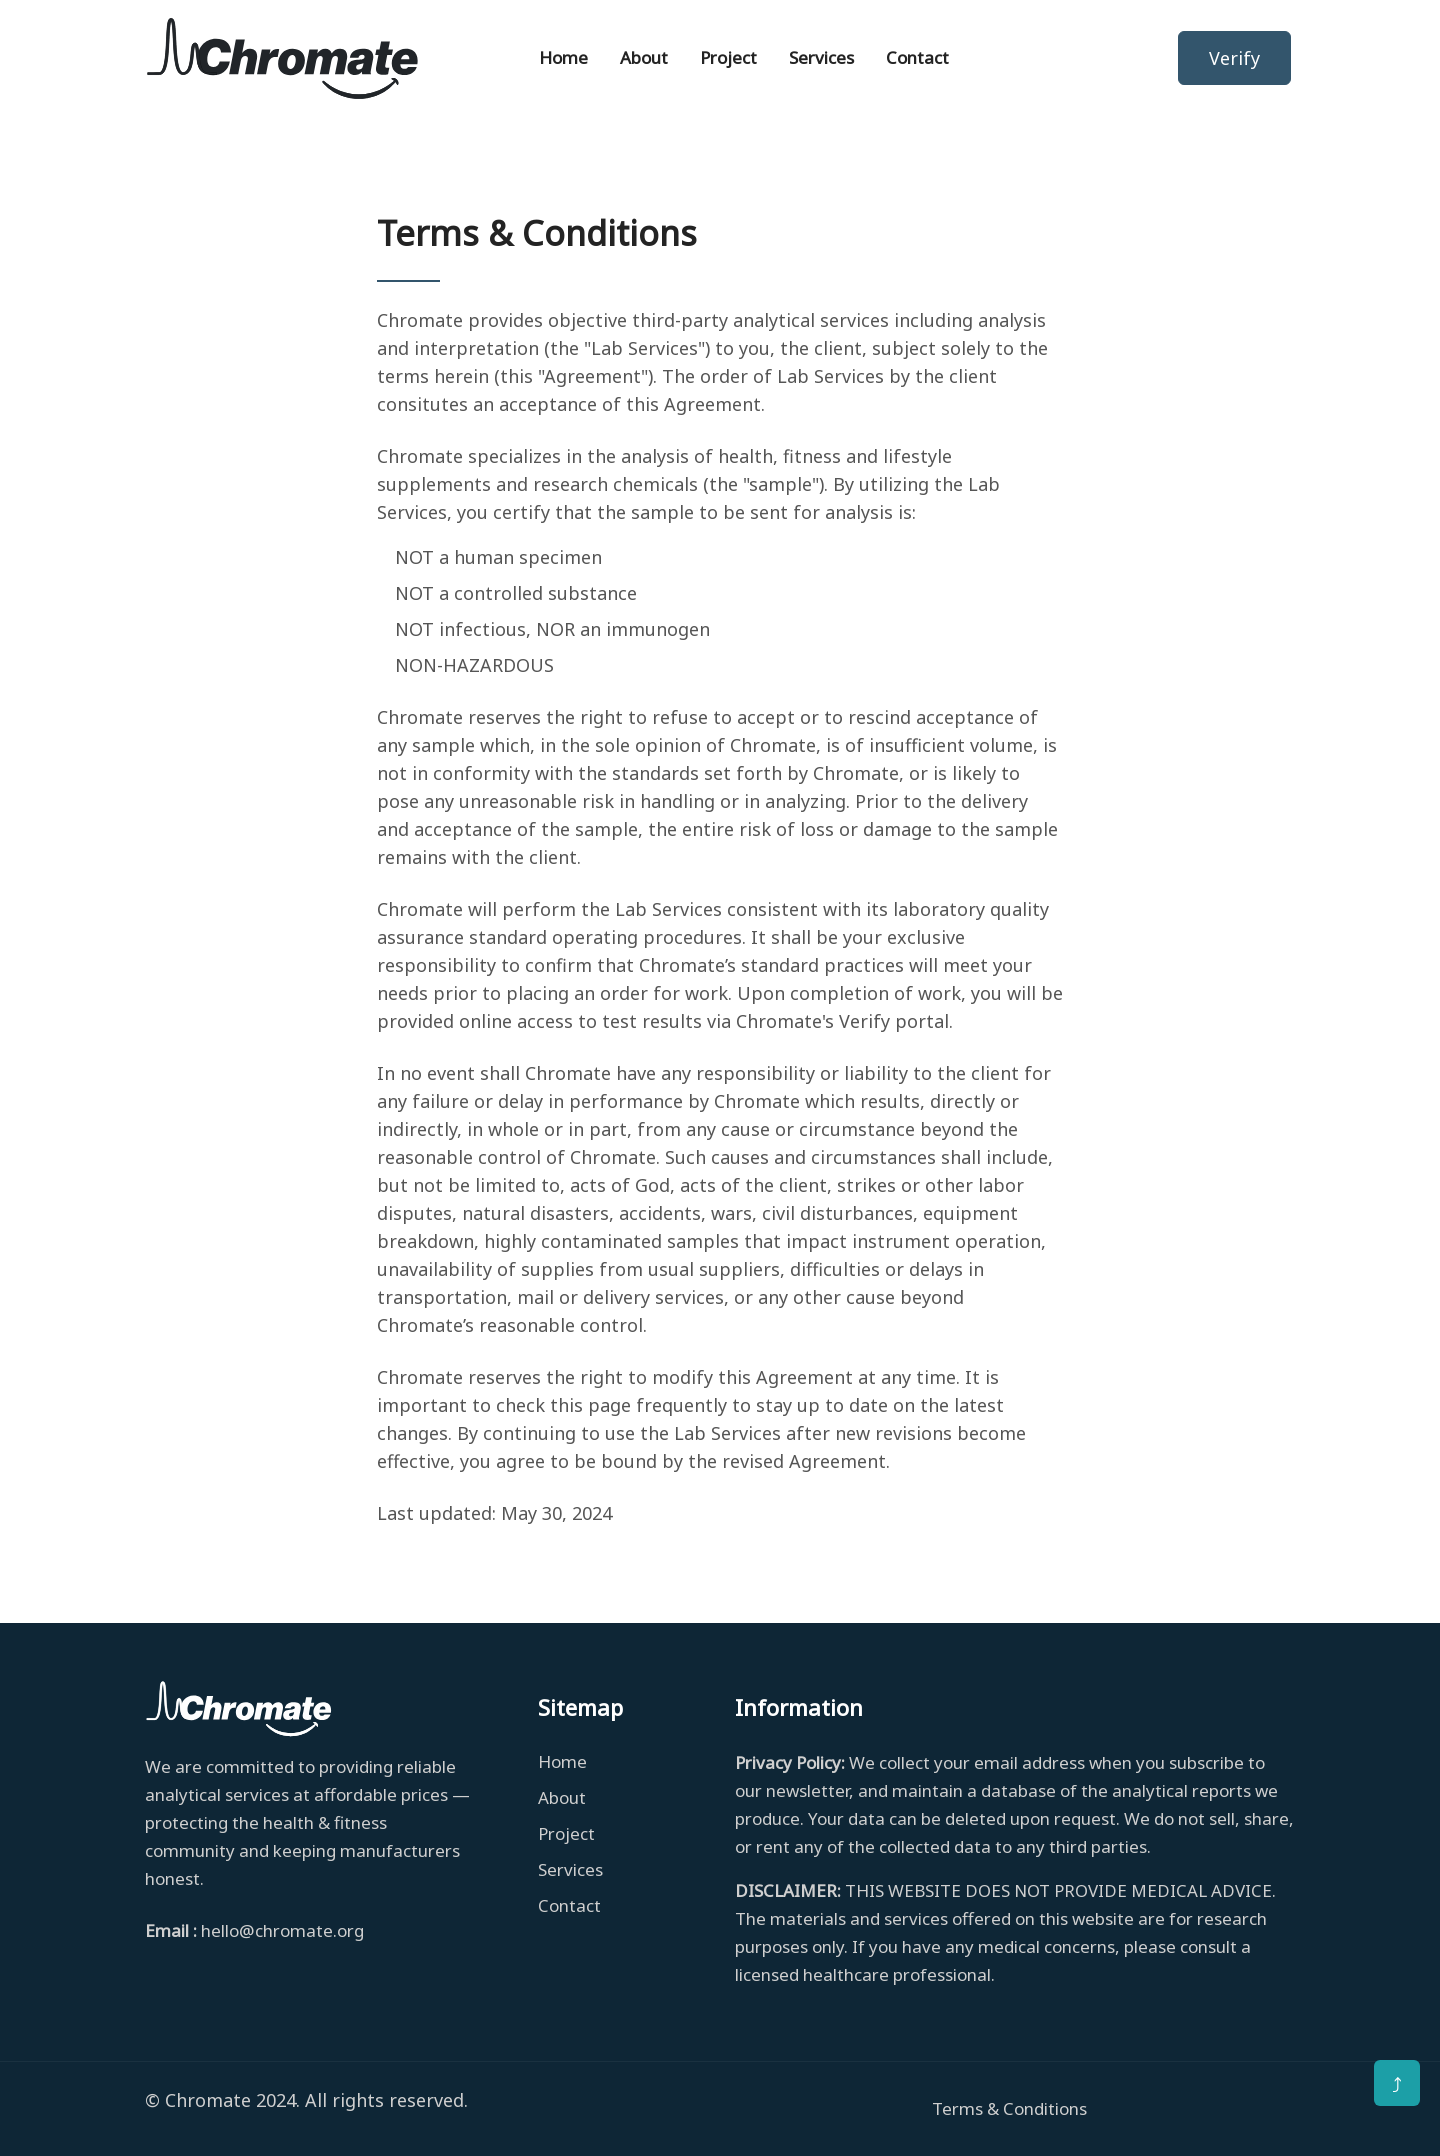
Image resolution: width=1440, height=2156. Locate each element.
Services (821, 57)
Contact (917, 57)
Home (569, 57)
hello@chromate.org (282, 1930)
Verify (1234, 58)
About (644, 57)
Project (728, 57)
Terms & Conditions (1009, 2108)
